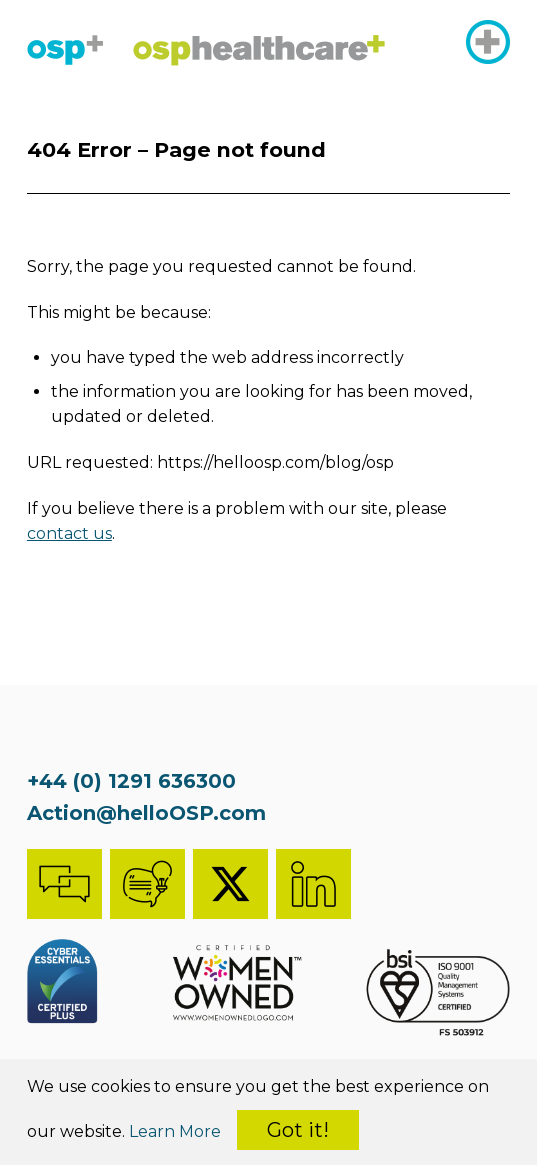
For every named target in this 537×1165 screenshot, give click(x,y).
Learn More (175, 1131)
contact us (69, 533)
